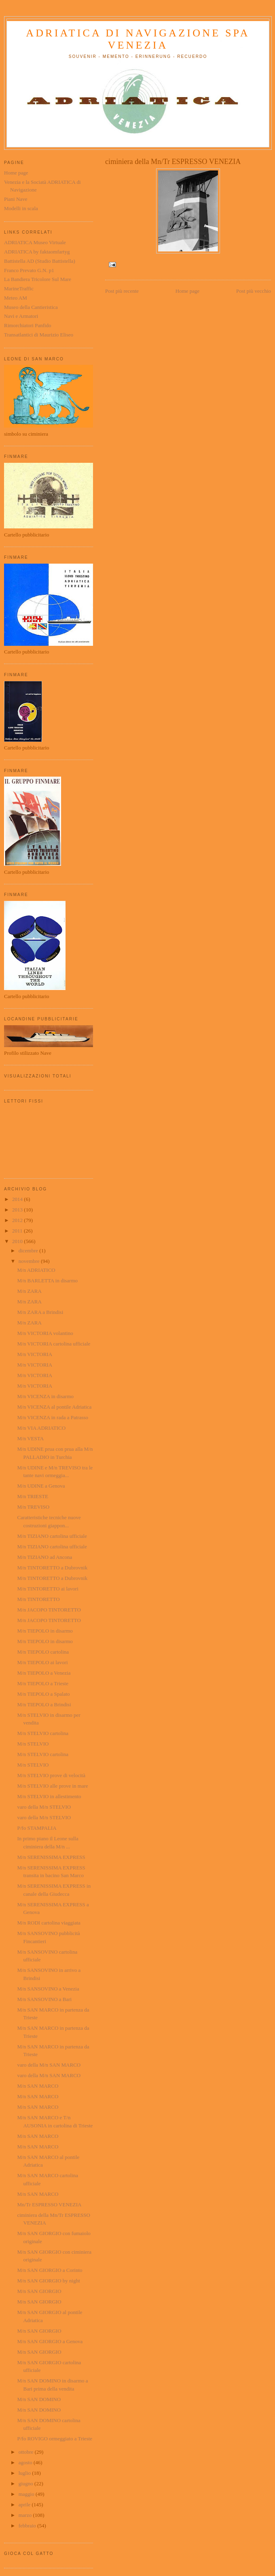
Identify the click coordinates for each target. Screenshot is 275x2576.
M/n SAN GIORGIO (39, 2291)
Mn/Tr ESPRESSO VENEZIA (49, 2204)
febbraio (28, 2526)
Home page (188, 291)
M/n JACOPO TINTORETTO (48, 1610)
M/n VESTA (30, 1438)
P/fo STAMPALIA (36, 1828)
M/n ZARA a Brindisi (40, 1312)
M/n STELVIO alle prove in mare (52, 1786)
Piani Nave (15, 199)
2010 (18, 1241)
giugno (26, 2483)
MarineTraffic (19, 288)
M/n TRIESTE (32, 1496)
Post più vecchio (253, 291)
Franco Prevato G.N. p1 (29, 270)
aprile (25, 2504)
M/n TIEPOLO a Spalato (43, 1694)
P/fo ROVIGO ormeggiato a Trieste (54, 2438)
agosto (26, 2462)
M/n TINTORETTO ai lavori (47, 1589)
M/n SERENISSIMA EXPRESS (51, 1857)
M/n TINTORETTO (38, 1599)
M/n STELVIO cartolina (42, 1733)
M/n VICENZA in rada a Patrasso (52, 1417)
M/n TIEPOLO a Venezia (43, 1673)
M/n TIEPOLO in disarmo (44, 1631)
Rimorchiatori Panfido (27, 325)
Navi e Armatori (21, 316)
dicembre (29, 1251)
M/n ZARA (29, 1291)
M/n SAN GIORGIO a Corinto (49, 2270)
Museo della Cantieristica (31, 307)
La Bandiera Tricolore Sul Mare (37, 279)
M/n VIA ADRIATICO (41, 1428)
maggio (27, 2494)
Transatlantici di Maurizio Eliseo (38, 335)
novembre (30, 1261)
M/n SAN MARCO (37, 2086)
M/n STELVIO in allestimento (49, 1796)
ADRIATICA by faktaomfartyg (37, 252)
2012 (18, 1220)
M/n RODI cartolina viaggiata (48, 1923)
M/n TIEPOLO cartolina (43, 1652)
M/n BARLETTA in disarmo (47, 1280)
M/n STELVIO (33, 1744)
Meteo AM (15, 298)
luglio (25, 2473)
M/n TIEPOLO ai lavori (42, 1662)
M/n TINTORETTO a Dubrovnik (52, 1568)
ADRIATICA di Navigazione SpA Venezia (138, 39)
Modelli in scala (21, 208)
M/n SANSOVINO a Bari (44, 1999)
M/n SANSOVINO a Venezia (48, 1989)
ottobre (27, 2452)
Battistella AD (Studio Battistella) (39, 261)
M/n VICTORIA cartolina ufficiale (53, 1344)
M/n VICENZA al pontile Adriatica (54, 1407)
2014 (18, 1199)
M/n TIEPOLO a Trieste (42, 1683)
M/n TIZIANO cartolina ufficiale (52, 1536)
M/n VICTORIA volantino (45, 1333)
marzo (26, 2515)
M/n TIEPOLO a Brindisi (44, 1704)
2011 (18, 1231)
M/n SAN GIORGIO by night (48, 2281)
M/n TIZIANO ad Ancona (44, 1557)
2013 (18, 1210)
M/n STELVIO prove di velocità (51, 1775)
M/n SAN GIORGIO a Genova (49, 2341)
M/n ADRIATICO (36, 1270)
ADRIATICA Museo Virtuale (35, 242)
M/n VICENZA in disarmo (45, 1396)
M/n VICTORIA (34, 1354)
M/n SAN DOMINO (39, 2399)
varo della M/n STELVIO (44, 1807)
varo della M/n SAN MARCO (48, 2065)
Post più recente (122, 291)
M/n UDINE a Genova (41, 1486)
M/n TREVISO (33, 1507)
